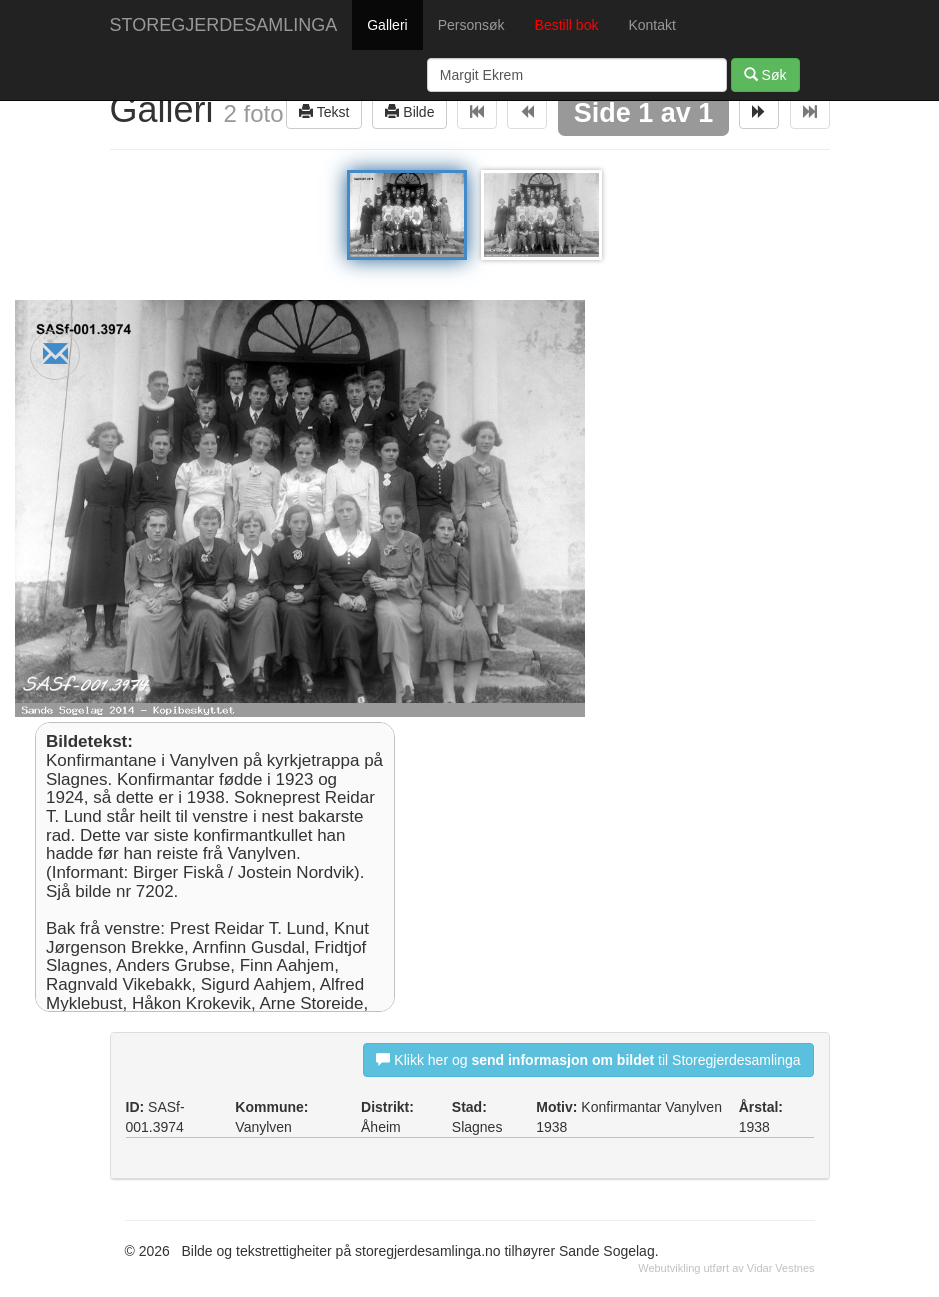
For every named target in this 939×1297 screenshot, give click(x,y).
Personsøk (471, 25)
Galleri (387, 25)
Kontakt (651, 25)
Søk (765, 74)
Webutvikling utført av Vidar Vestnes (726, 1268)
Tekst (324, 111)
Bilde (409, 111)
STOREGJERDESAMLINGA (224, 25)
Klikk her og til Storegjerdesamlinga (588, 1059)
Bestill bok (567, 25)
